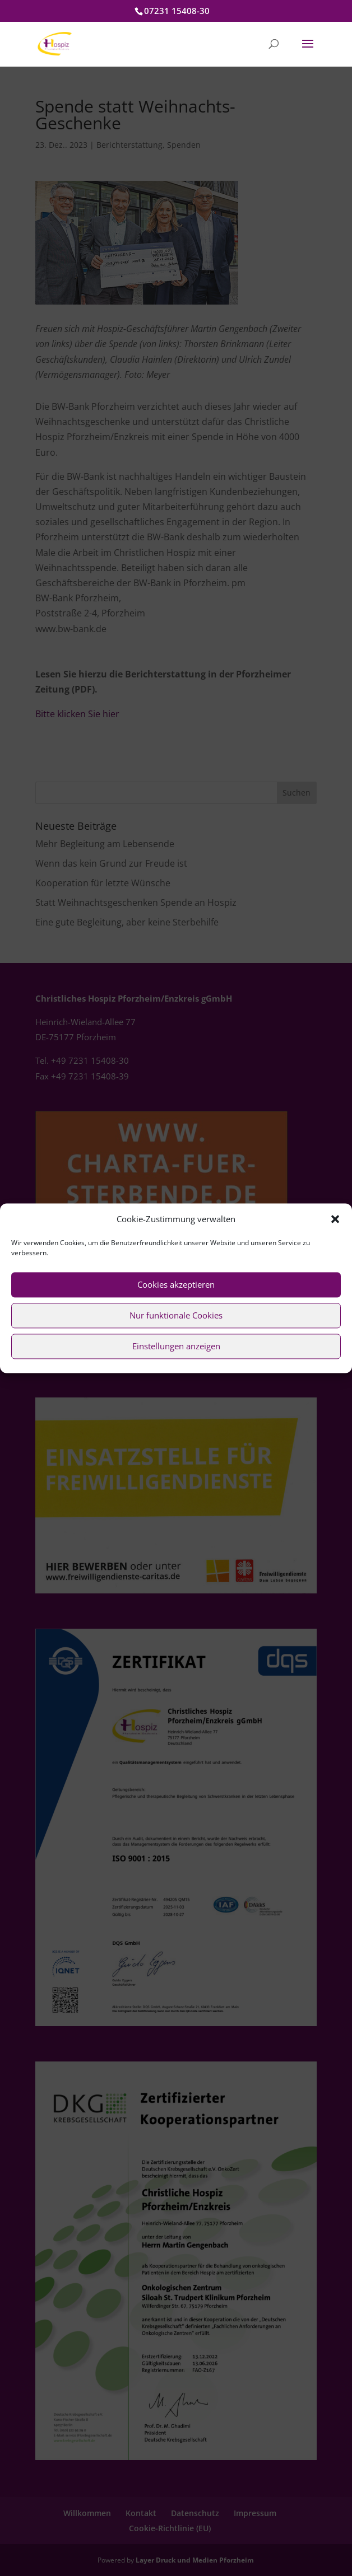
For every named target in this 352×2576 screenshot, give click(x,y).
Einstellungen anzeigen (176, 1346)
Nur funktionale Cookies (176, 1315)
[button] (335, 1219)
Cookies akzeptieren (176, 1285)
